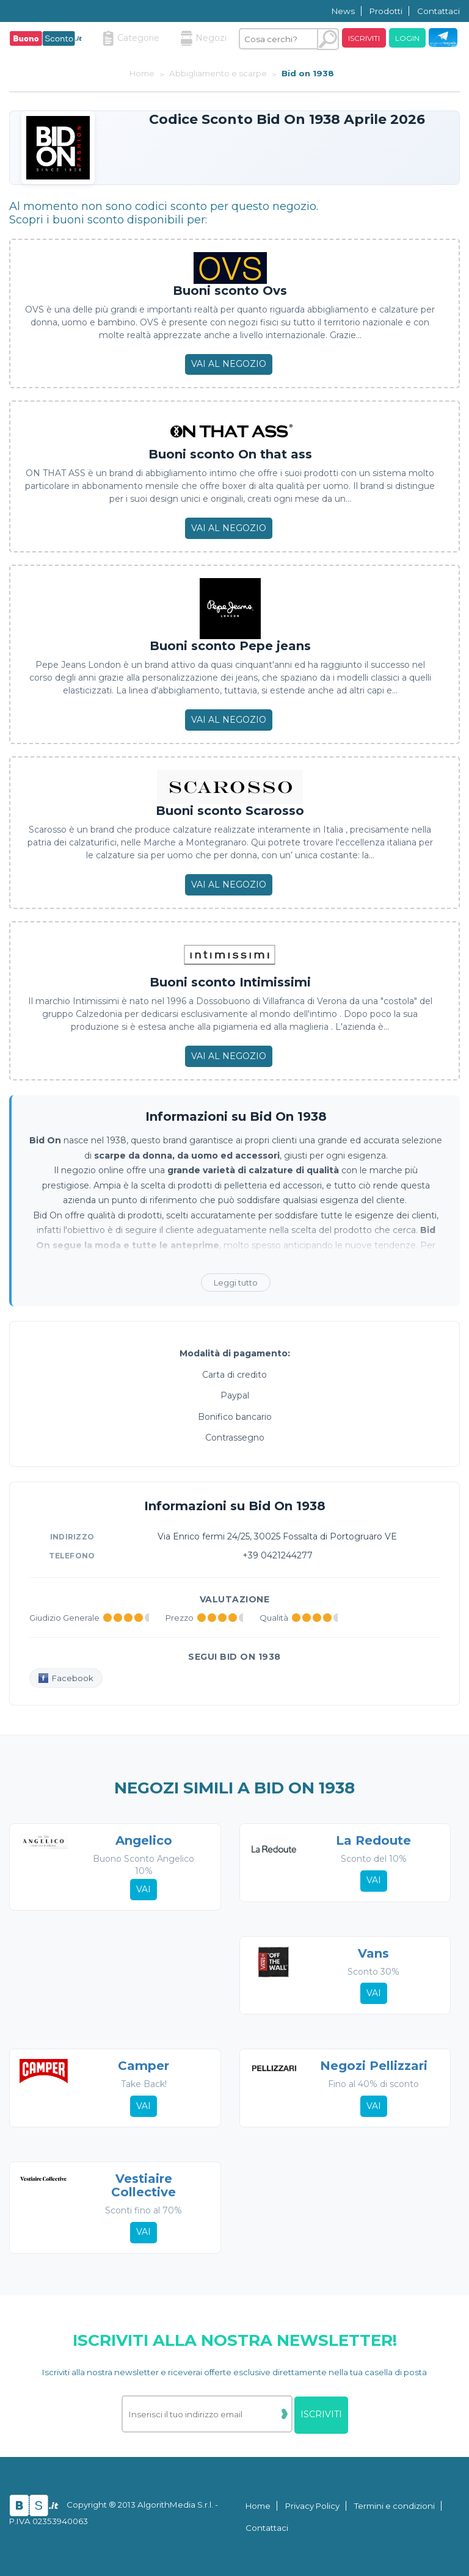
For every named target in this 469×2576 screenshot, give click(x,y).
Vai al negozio (228, 363)
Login (407, 38)
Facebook (65, 1678)
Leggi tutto (236, 1282)
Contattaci (438, 11)
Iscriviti (364, 38)
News (343, 11)
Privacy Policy (312, 2506)
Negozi (204, 38)
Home (258, 2506)
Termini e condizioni (394, 2506)
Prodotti (385, 11)
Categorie (131, 38)
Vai (143, 1889)
